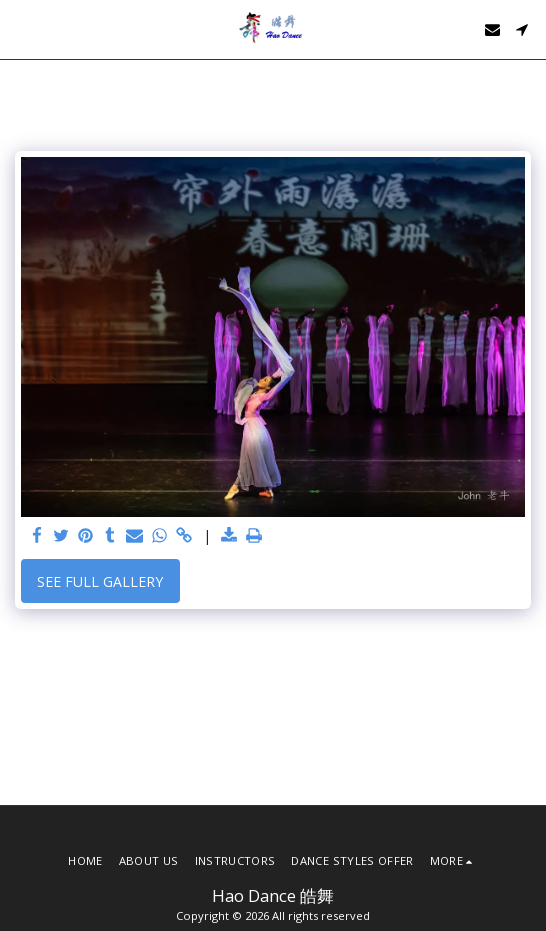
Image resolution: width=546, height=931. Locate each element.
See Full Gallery (100, 581)
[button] (22, 28)
